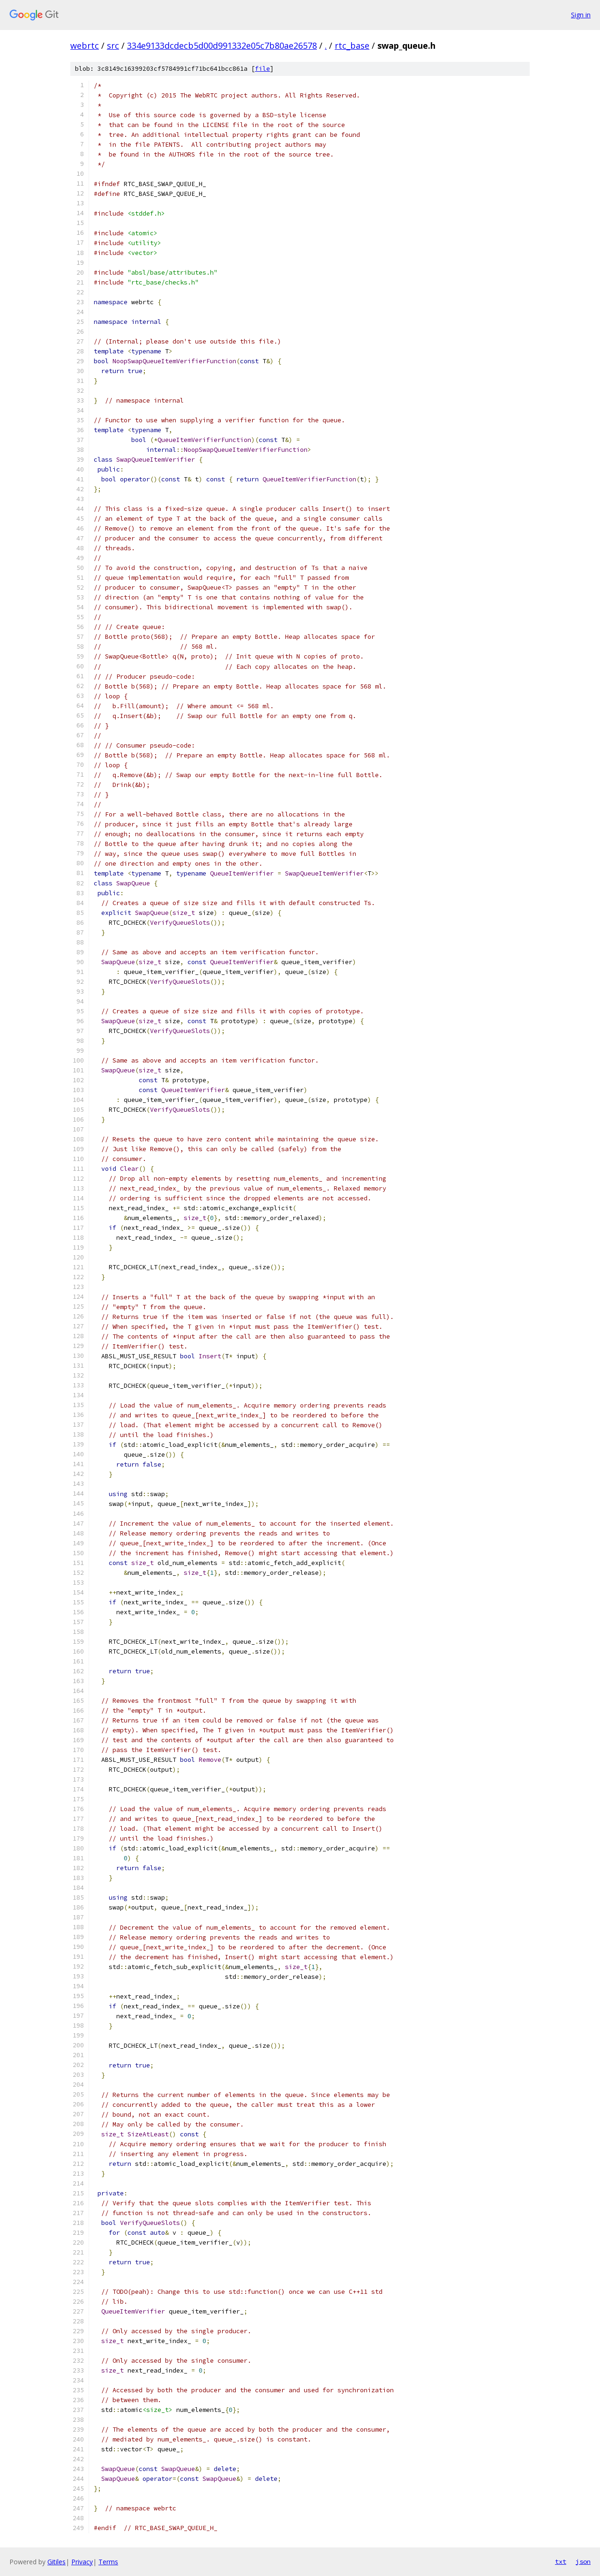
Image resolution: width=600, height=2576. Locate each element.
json (583, 2561)
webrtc (84, 45)
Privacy (82, 2561)
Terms (108, 2561)
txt (560, 2561)
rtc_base (352, 45)
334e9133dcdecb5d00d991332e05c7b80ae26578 (222, 45)
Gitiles (56, 2561)
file (262, 69)
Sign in (581, 14)
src (113, 45)
